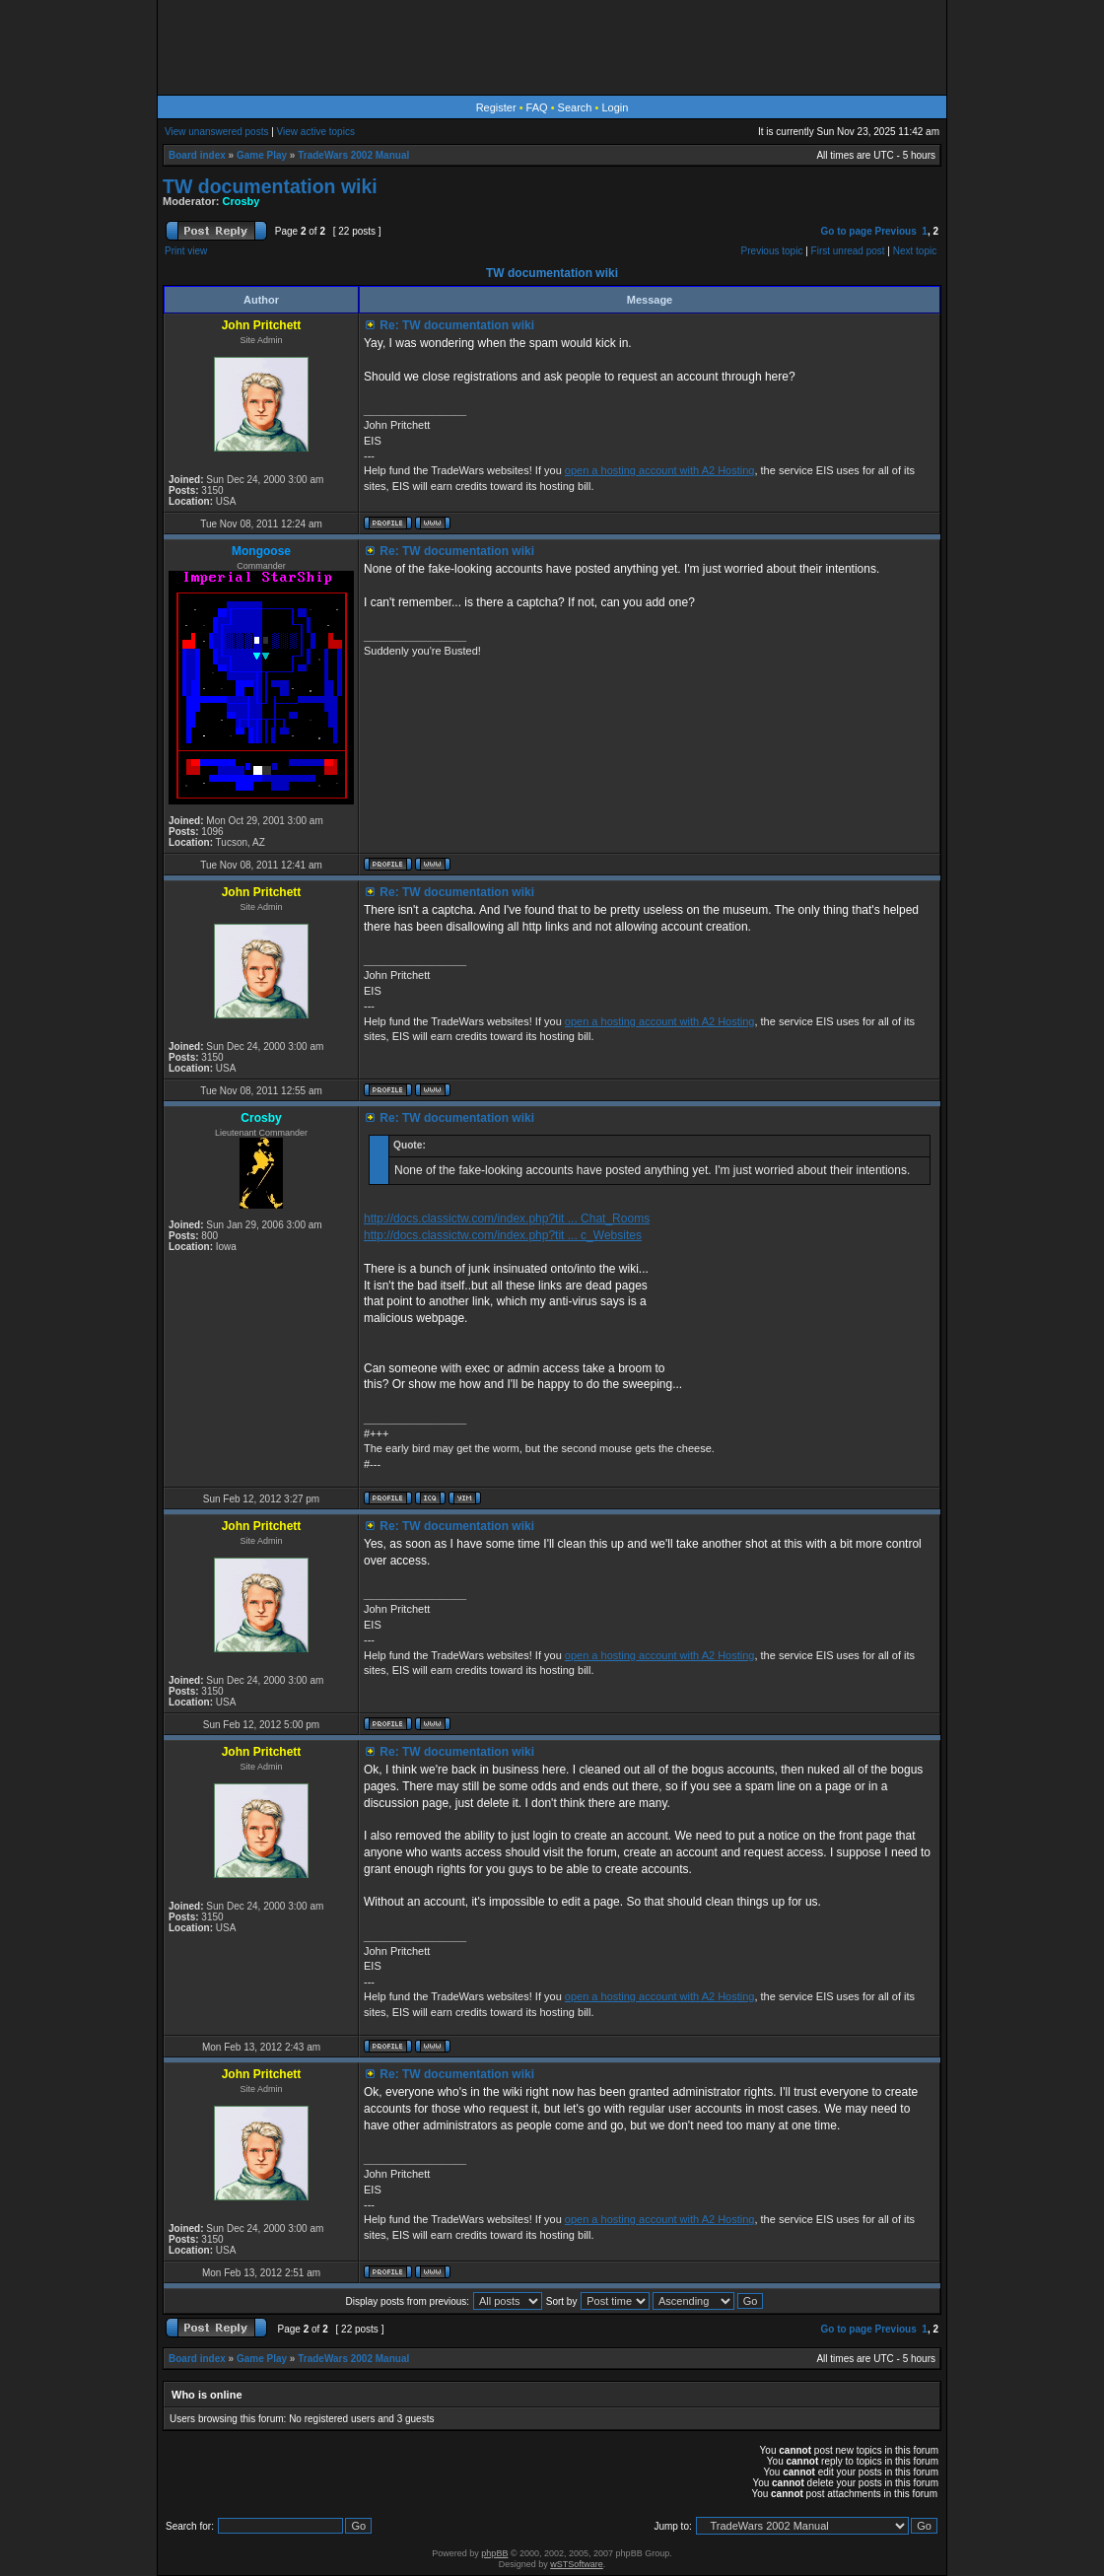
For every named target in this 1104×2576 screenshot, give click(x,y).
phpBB (494, 2553)
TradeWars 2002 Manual (353, 155)
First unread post (848, 250)
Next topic (914, 250)
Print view (186, 250)
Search (575, 107)
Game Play (262, 155)
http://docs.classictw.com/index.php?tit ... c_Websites (503, 1235)
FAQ (537, 107)
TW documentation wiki (270, 186)
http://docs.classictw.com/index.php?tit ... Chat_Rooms (507, 1218)
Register (496, 107)
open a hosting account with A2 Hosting (660, 470)
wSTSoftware (576, 2564)
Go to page (845, 231)
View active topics (316, 131)
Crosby (241, 201)
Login (614, 107)
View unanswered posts (216, 131)
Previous (896, 231)
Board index (197, 155)
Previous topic (772, 250)
